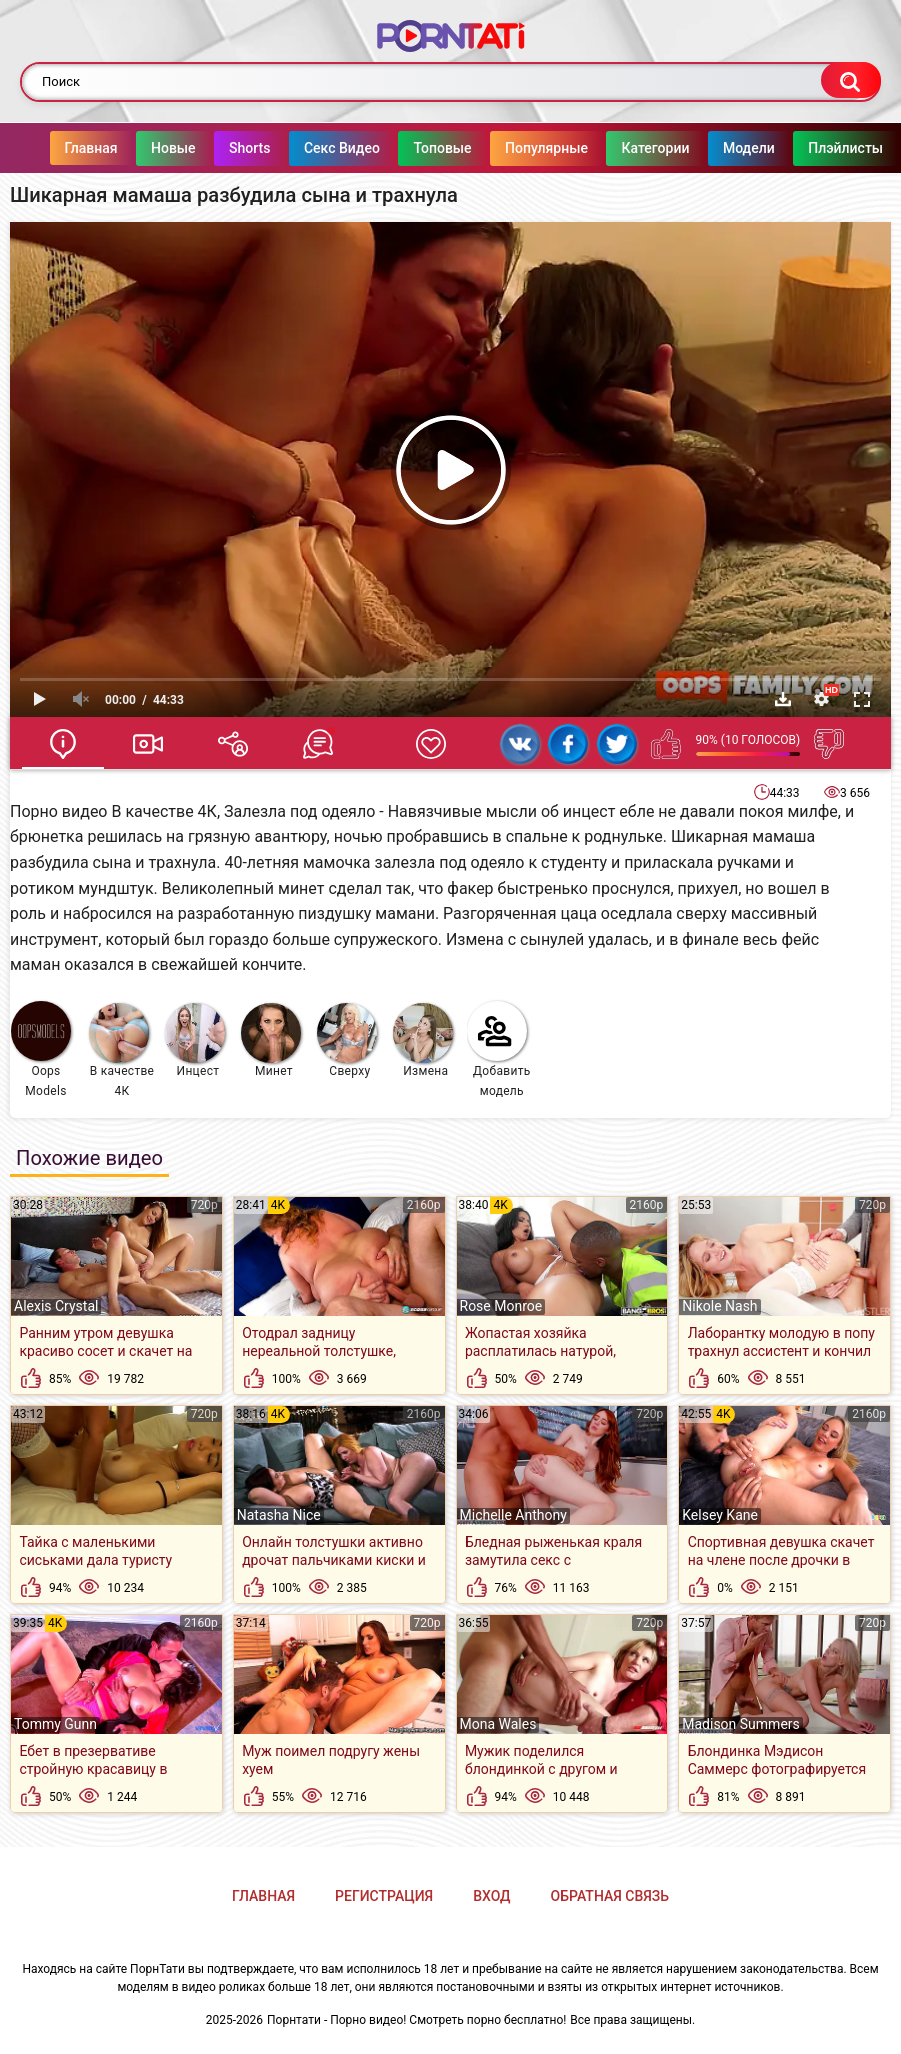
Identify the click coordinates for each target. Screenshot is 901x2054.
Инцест (195, 1040)
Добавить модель (499, 1049)
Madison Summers (741, 1724)
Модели (749, 148)
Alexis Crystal (56, 1306)
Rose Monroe (501, 1306)
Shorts (250, 148)
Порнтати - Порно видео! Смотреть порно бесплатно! (416, 2020)
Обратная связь (610, 1896)
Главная (91, 148)
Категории (656, 148)
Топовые (443, 148)
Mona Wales (498, 1724)
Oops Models (41, 1049)
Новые (173, 148)
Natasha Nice (279, 1515)
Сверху (347, 1040)
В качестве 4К (121, 1050)
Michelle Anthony (513, 1515)
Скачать (783, 699)
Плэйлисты (846, 148)
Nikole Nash (719, 1306)
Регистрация (384, 1896)
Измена (423, 1040)
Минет (271, 1040)
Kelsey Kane (720, 1515)
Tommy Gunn (55, 1724)
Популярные (547, 148)
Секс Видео (342, 148)
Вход (491, 1896)
